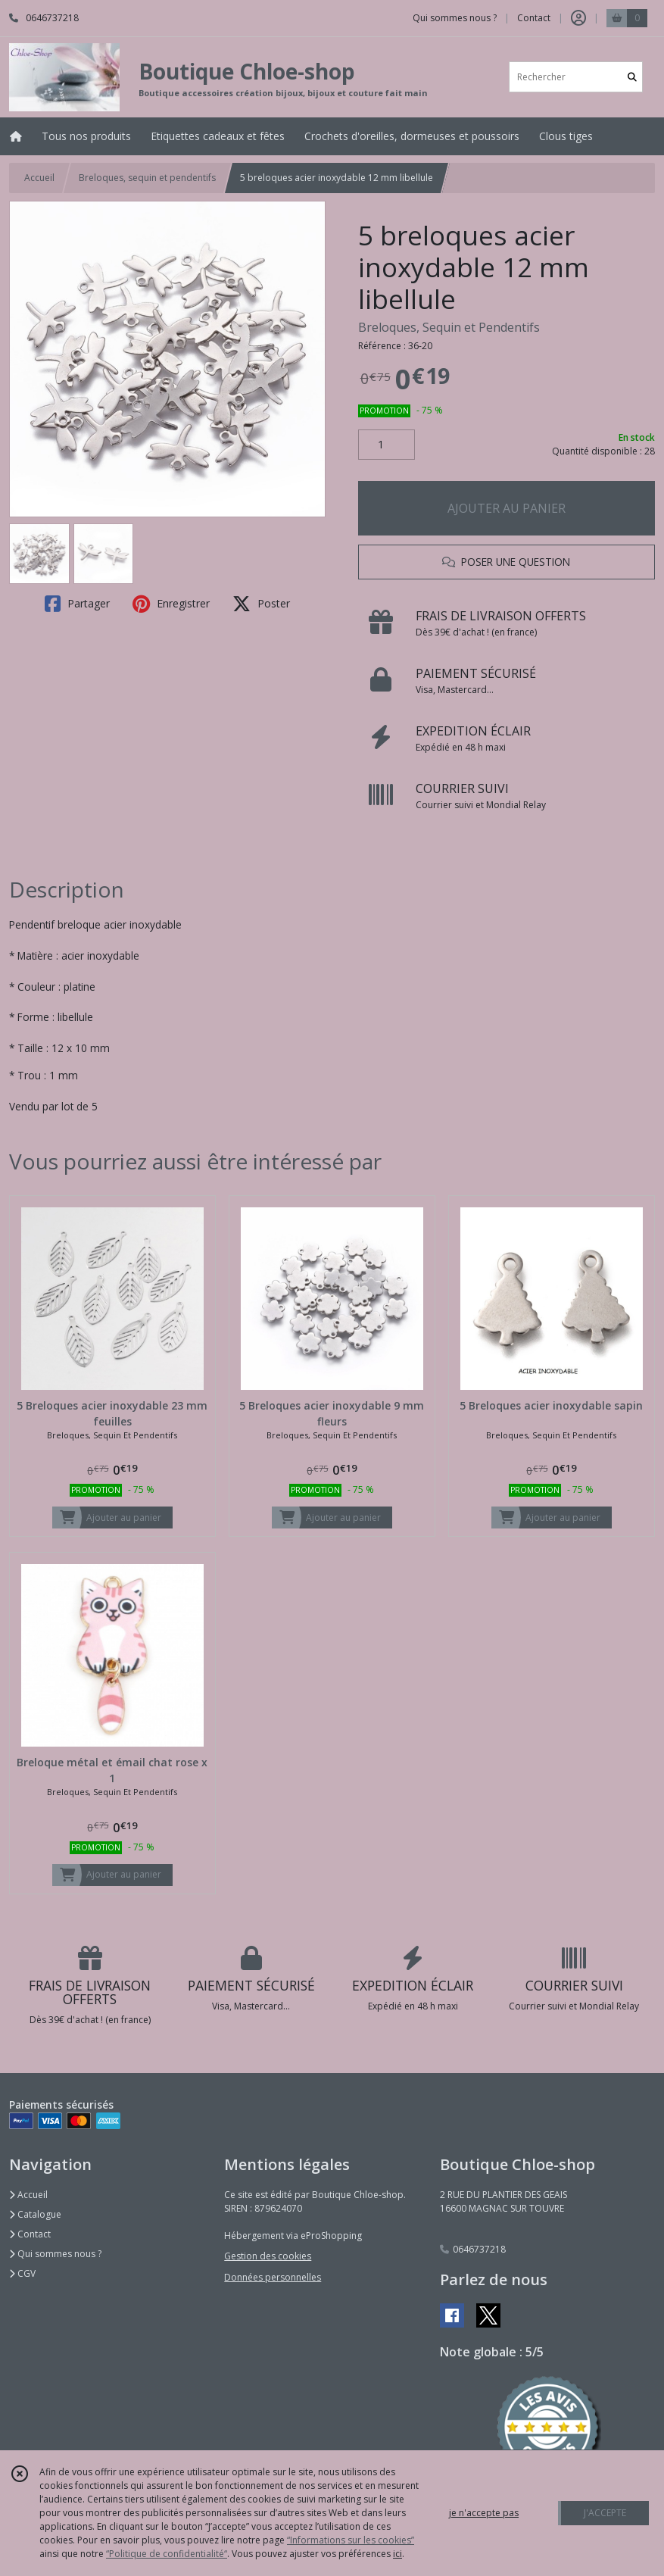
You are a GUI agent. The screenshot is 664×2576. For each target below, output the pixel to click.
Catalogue (35, 2214)
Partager (77, 604)
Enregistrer (171, 604)
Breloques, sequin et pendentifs (147, 177)
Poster (261, 604)
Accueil (39, 177)
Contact (533, 17)
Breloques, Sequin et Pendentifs (449, 327)
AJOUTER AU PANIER (506, 508)
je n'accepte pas (484, 2512)
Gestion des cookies (267, 2256)
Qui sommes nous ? (55, 2253)
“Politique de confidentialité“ (166, 2553)
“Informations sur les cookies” (350, 2540)
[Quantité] (386, 444)
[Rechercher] (632, 77)
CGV (22, 2273)
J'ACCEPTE (605, 2512)
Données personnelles (272, 2277)
